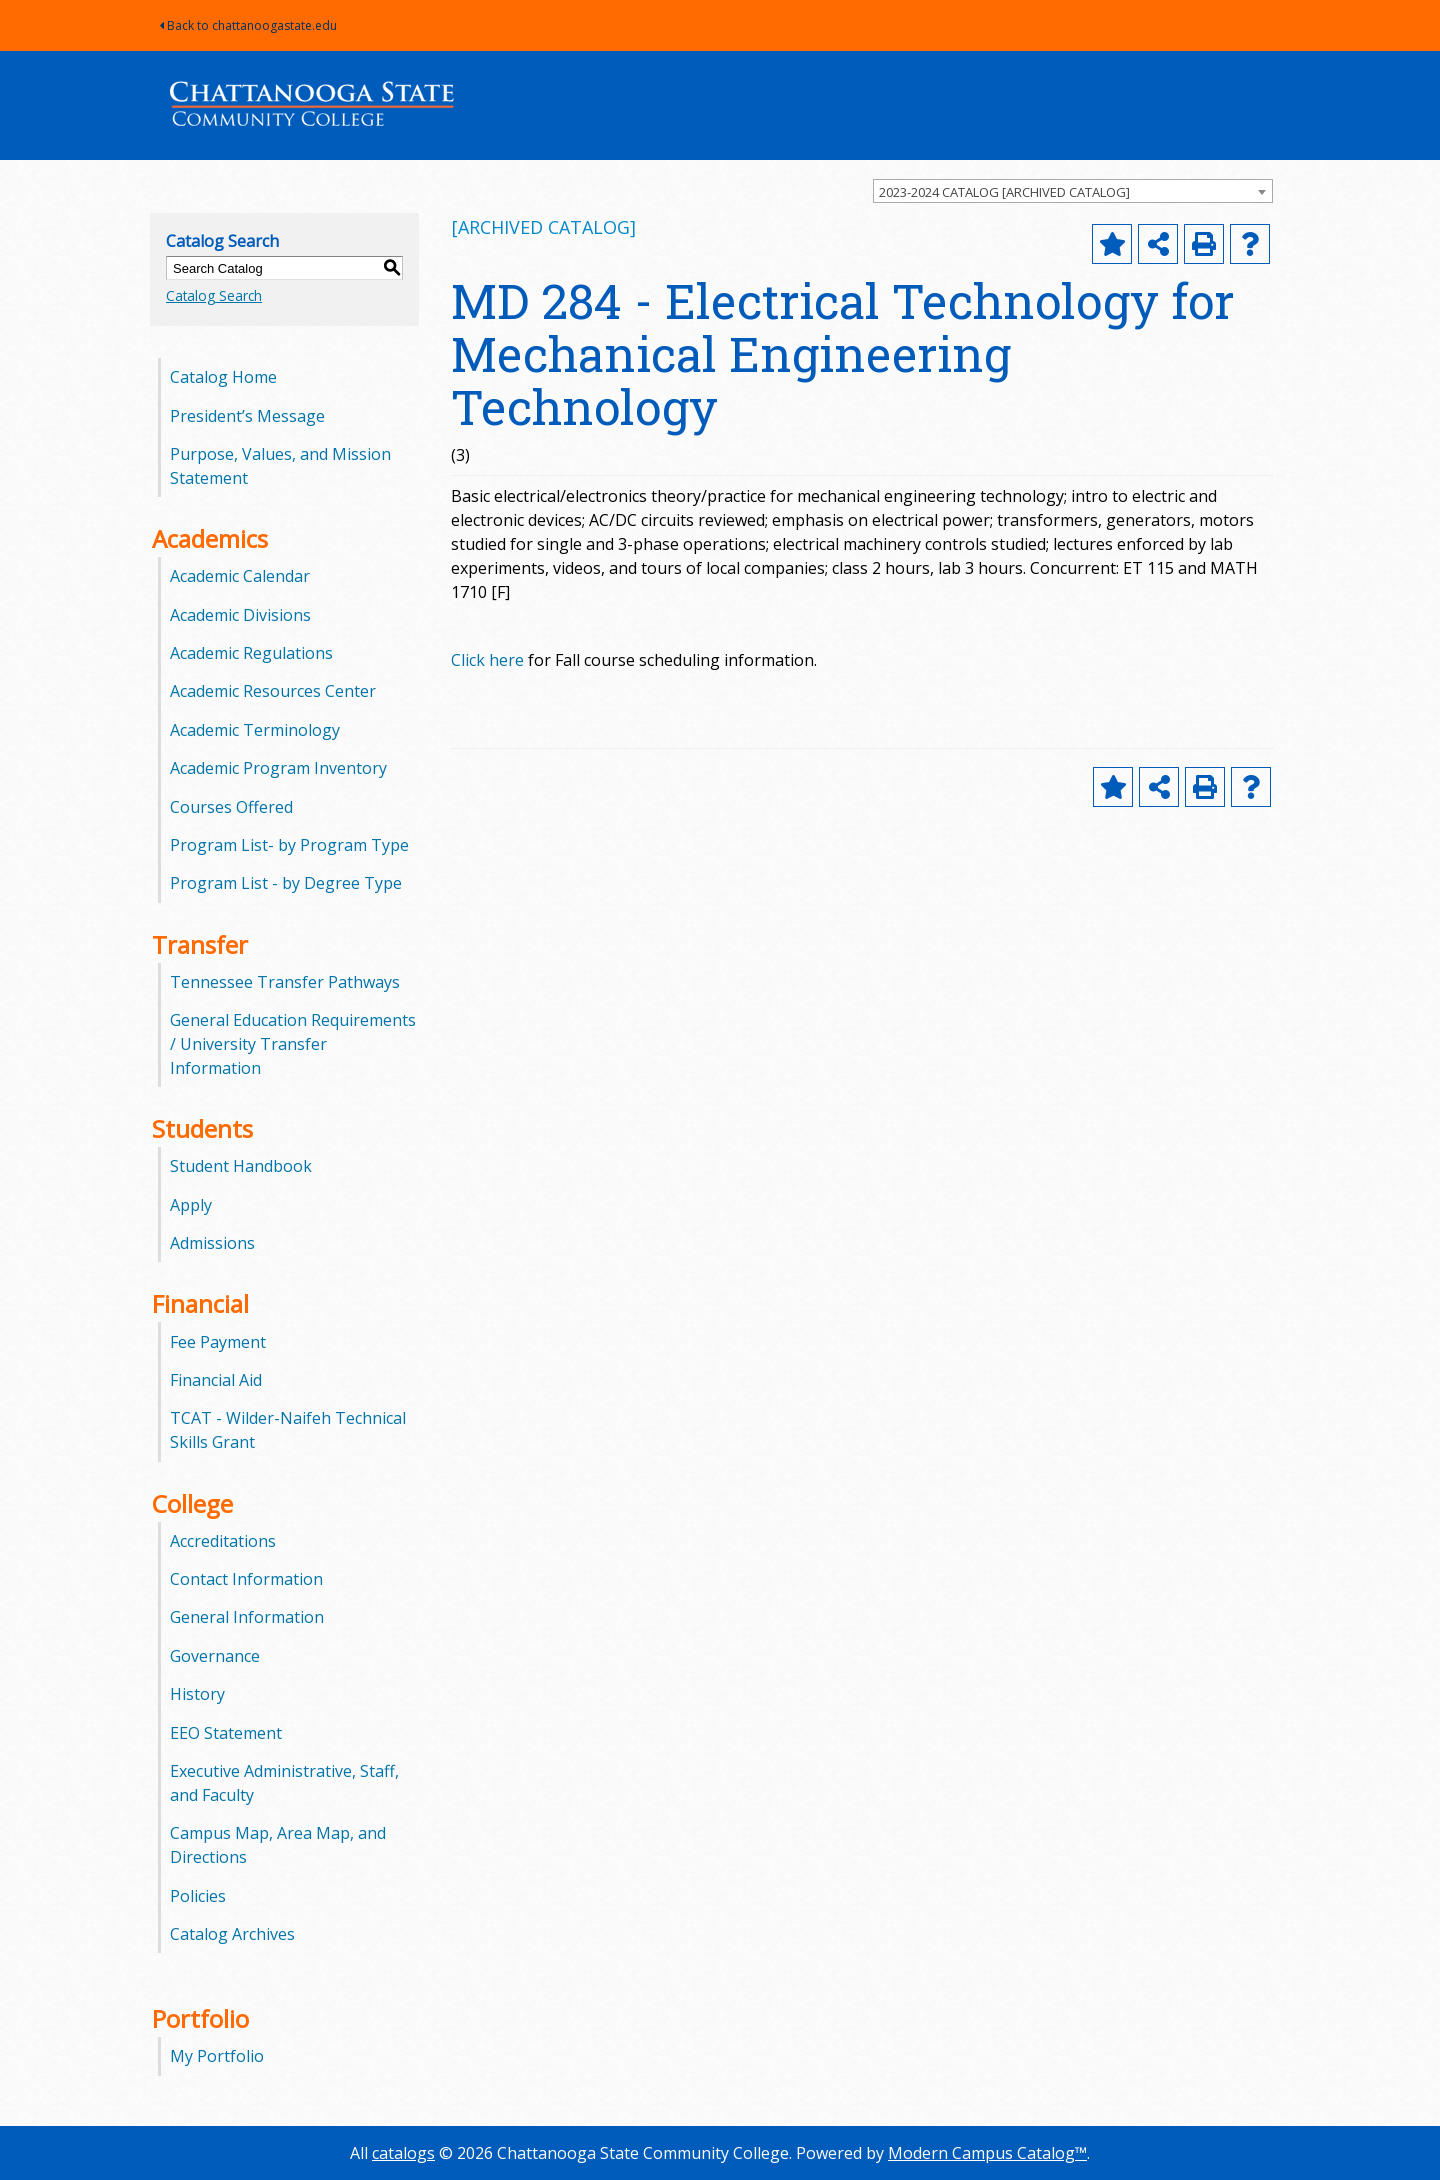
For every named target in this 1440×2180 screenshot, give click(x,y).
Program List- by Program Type (289, 845)
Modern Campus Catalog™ (987, 2153)
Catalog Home (223, 377)
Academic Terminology (255, 730)
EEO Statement (226, 1733)
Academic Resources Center (273, 691)
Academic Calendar (240, 576)
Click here (487, 660)
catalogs (403, 2153)
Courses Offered (231, 807)
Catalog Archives (232, 1934)
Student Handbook (241, 1166)
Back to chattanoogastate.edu (248, 25)
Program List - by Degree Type (286, 883)
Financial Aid (216, 1380)
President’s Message (247, 416)
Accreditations (223, 1541)
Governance (215, 1656)
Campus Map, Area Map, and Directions (278, 1845)
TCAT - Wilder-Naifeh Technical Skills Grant (288, 1430)
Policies (198, 1896)
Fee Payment (218, 1342)
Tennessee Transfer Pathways (285, 982)
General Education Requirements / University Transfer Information (293, 1044)
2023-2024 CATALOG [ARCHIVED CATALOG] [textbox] (1004, 192)
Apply (191, 1205)
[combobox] (1073, 191)
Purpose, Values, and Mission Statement (280, 466)
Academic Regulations (251, 653)
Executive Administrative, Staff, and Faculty (284, 1783)
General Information (247, 1617)
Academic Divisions (240, 615)
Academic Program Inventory (278, 768)
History (197, 1694)
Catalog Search (214, 295)
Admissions (212, 1243)
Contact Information (246, 1579)
